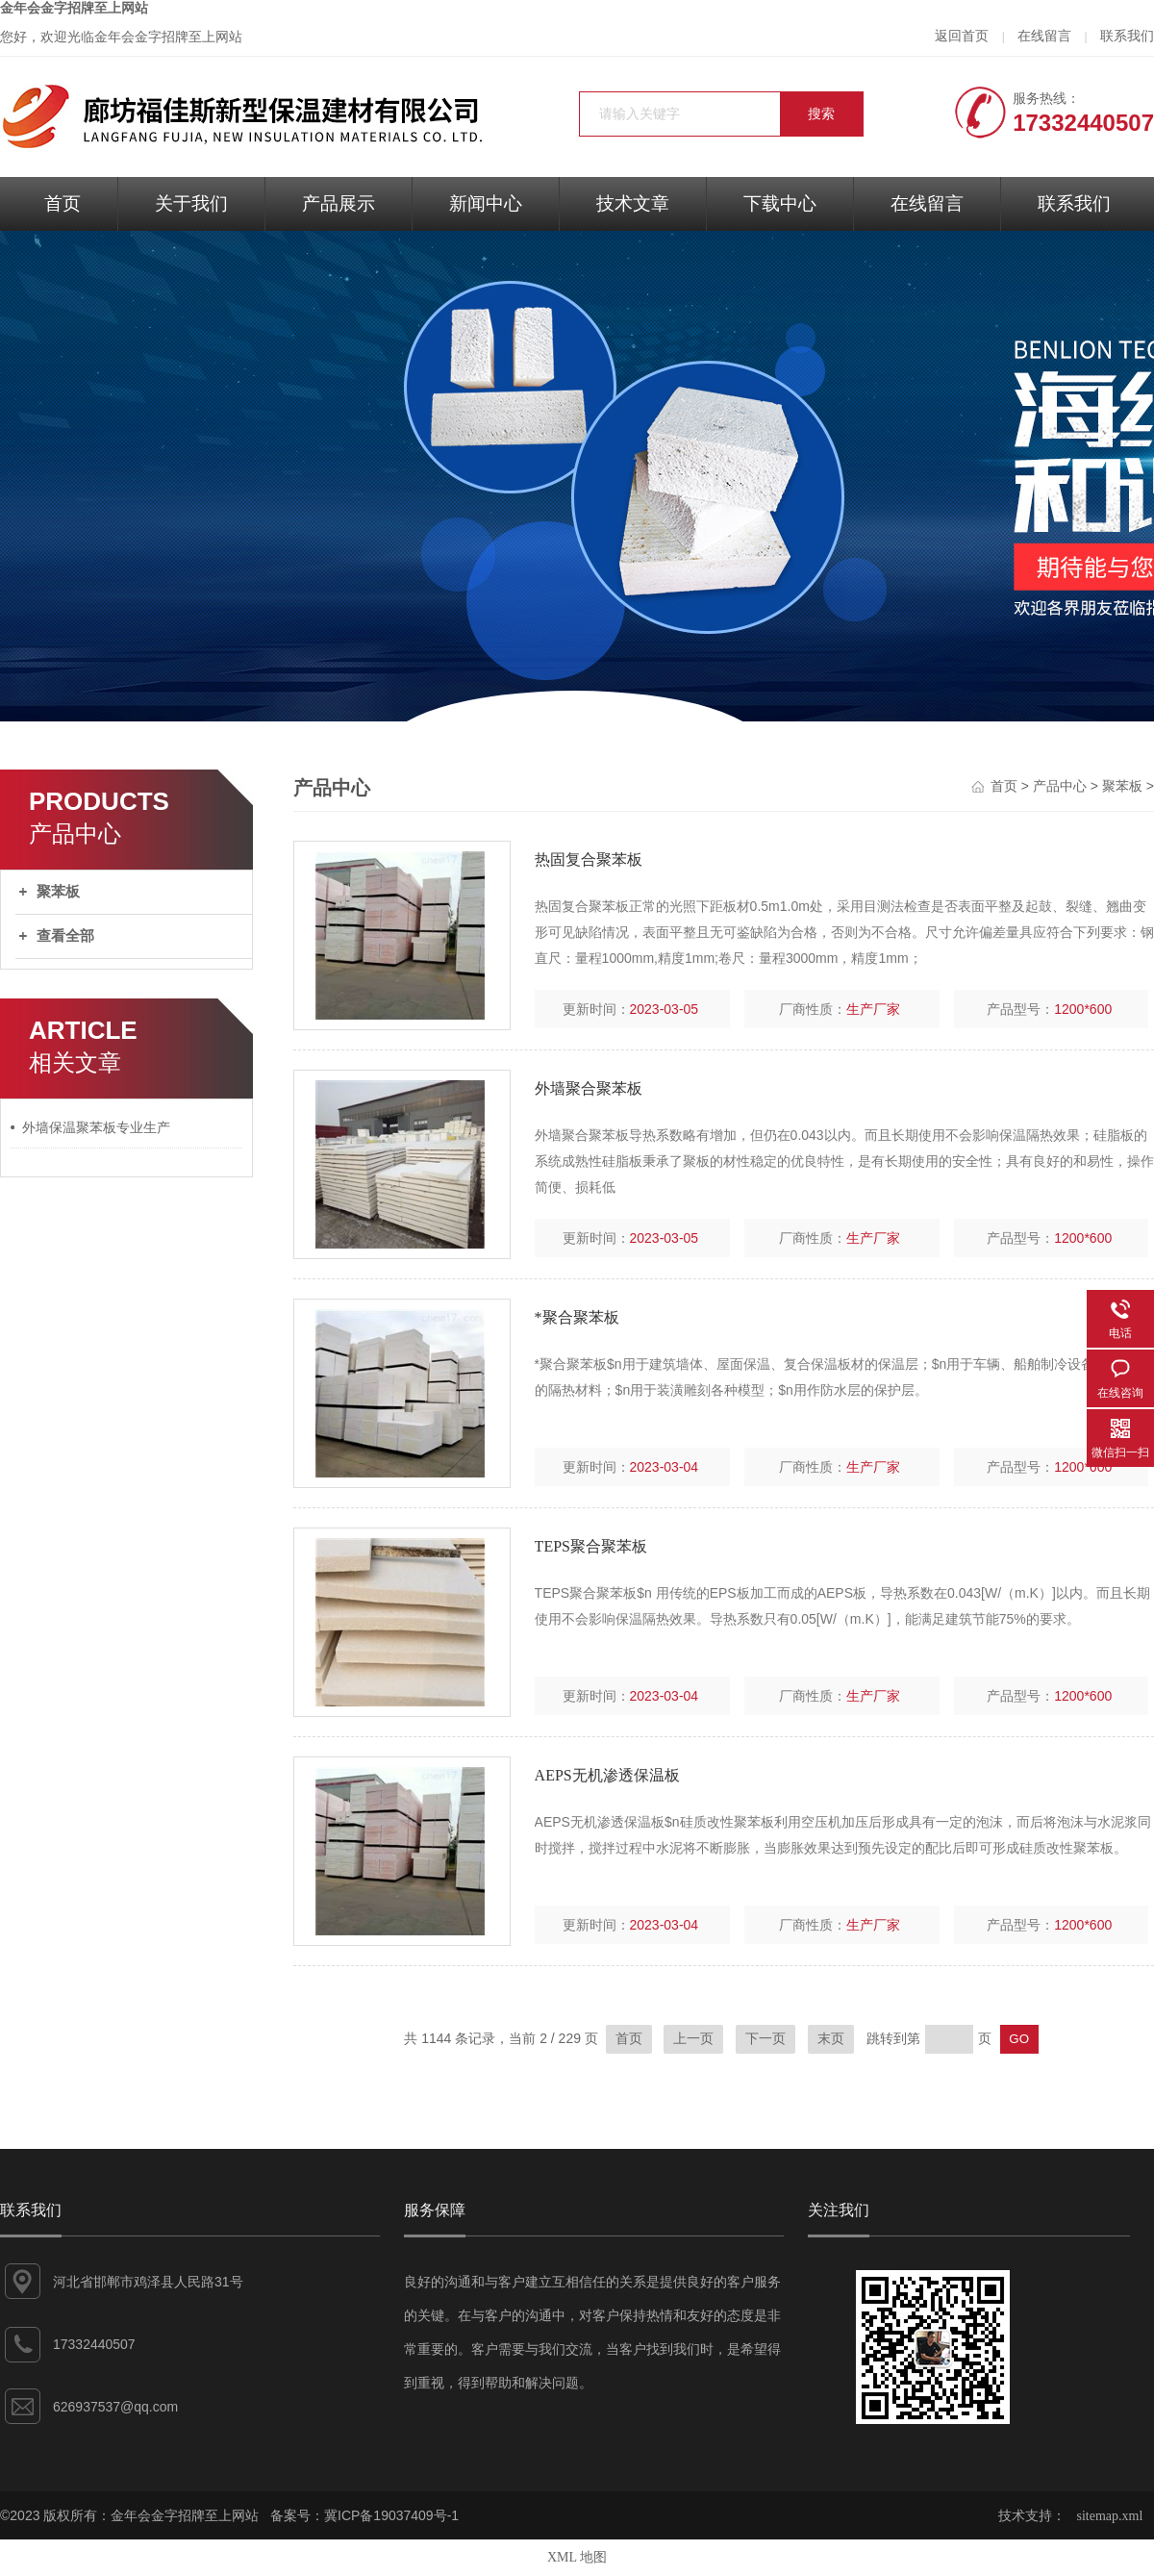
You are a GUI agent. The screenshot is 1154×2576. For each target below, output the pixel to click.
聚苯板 (58, 891)
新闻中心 (485, 203)
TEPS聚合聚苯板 (591, 1546)
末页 (830, 2039)
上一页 (693, 2039)
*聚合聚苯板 (577, 1317)
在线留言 (1044, 36)
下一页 (765, 2039)
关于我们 (191, 203)
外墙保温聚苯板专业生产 (96, 1128)
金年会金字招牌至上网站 (74, 8)
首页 (62, 203)
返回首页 (962, 36)
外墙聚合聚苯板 (588, 1088)
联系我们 (1127, 36)
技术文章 (632, 203)
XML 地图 (577, 2557)
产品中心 (1060, 786)
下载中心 (779, 203)
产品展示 (338, 203)
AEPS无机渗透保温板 (607, 1775)
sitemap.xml (1110, 2516)
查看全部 (65, 936)
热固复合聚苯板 (588, 859)
